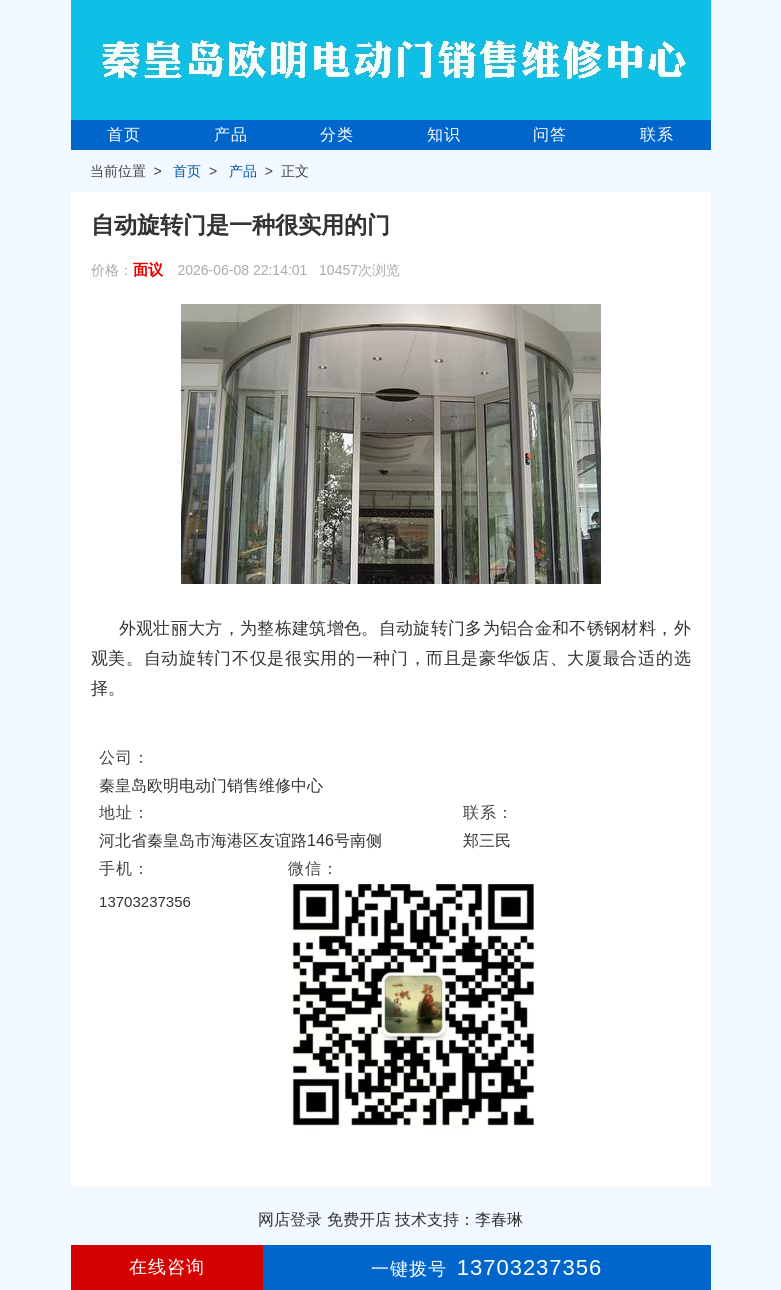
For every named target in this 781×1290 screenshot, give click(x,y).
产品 (231, 134)
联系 (657, 134)
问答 (550, 134)
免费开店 (359, 1219)
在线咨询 (167, 1267)
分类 (337, 134)
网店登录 (290, 1219)
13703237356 (145, 901)
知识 (444, 134)
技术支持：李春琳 (459, 1219)
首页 (124, 134)
